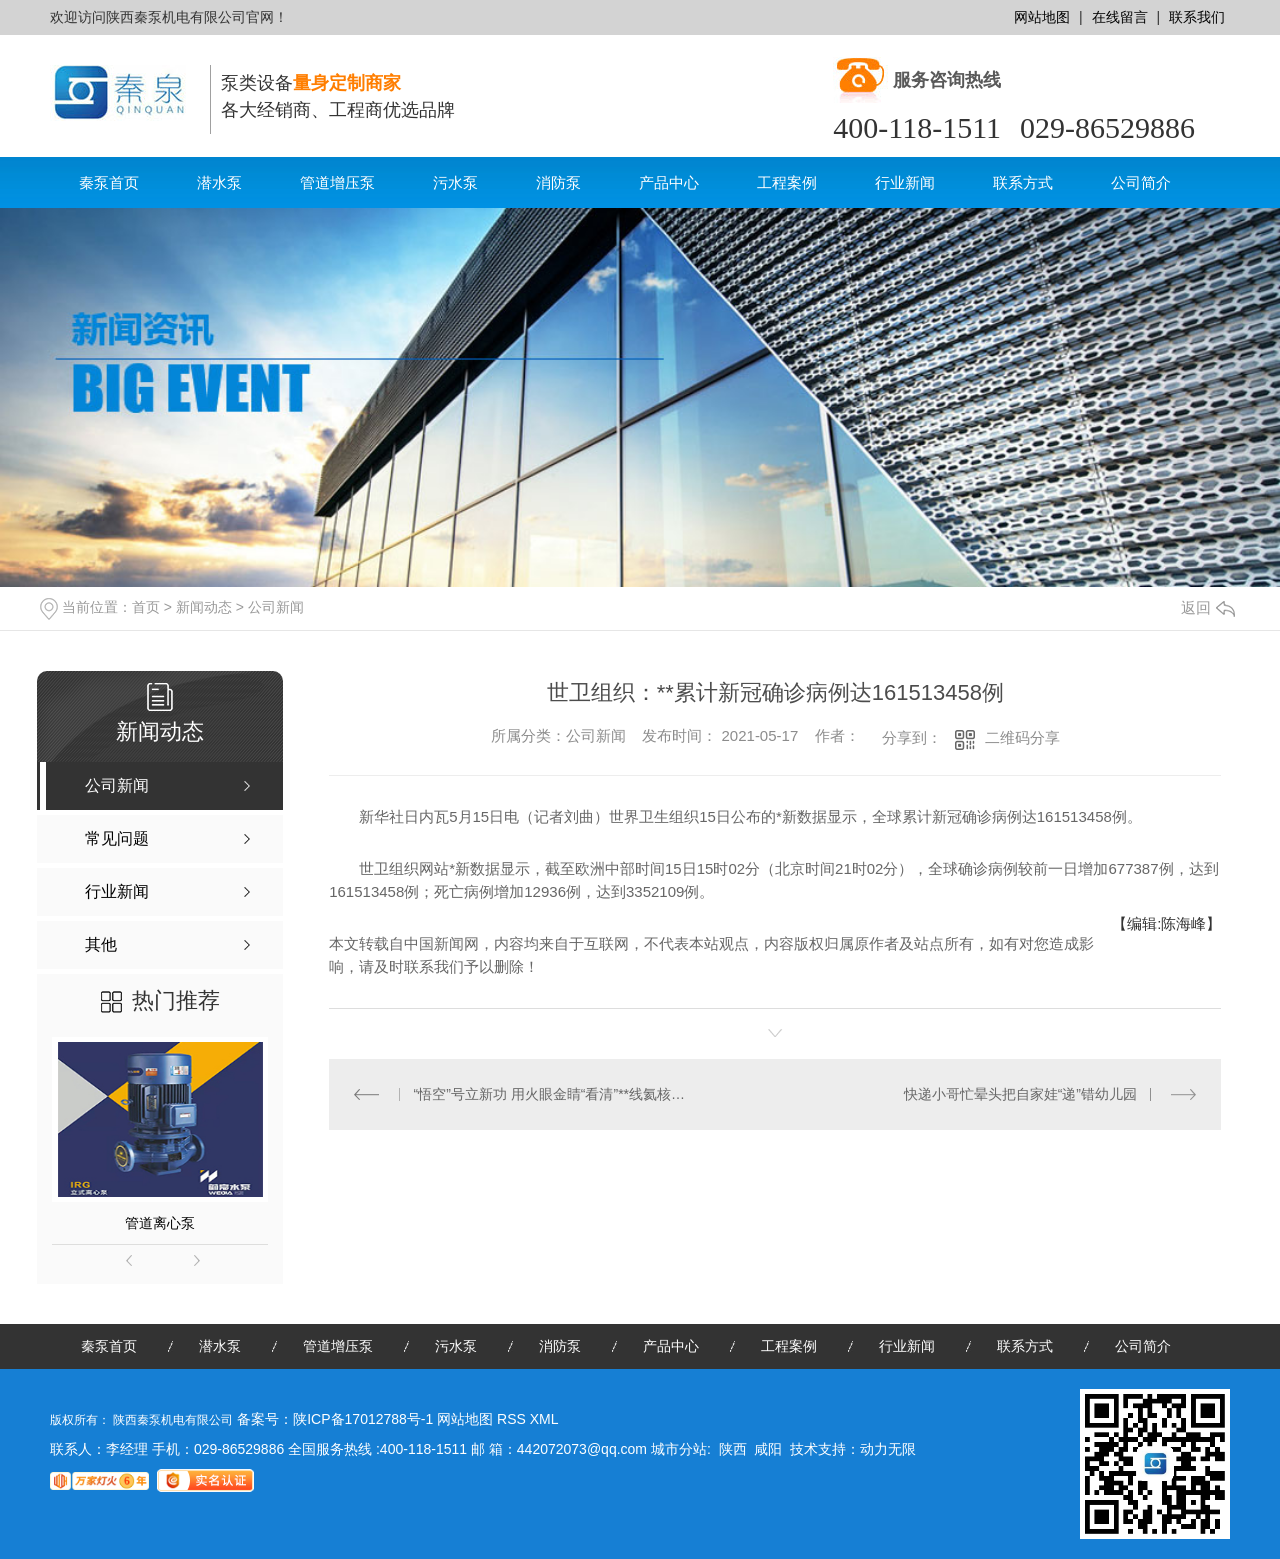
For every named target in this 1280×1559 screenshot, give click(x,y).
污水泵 (455, 182)
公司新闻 (276, 607)
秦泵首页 (109, 182)
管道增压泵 (337, 182)
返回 (1208, 607)
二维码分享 (1022, 737)
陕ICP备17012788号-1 (363, 1419)
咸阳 (768, 1449)
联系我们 (1197, 17)
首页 (146, 607)
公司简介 (1141, 182)
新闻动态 (204, 607)
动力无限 (888, 1449)
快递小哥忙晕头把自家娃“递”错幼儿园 (1020, 1094)
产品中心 (669, 182)
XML (544, 1419)
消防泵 (558, 182)
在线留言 (1120, 17)
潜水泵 (219, 182)
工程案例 (787, 182)
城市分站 (679, 1449)
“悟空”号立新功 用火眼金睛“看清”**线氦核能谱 (552, 1094)
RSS (513, 1419)
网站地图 (1042, 17)
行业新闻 (905, 182)
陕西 (733, 1449)
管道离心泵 (160, 1223)
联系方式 (1023, 182)
